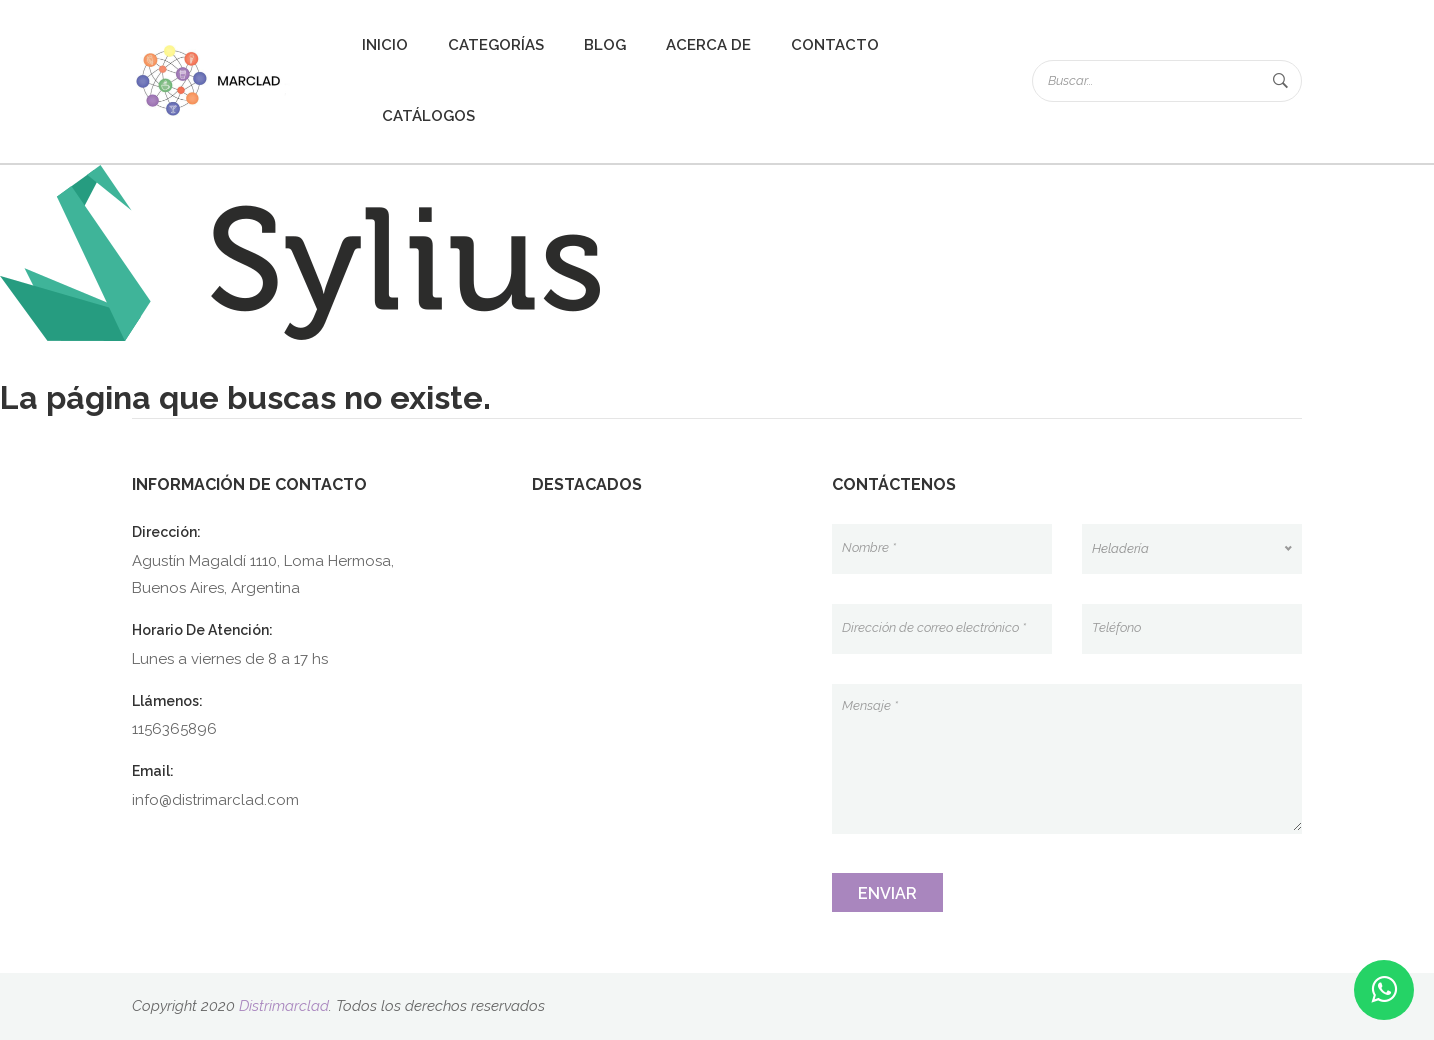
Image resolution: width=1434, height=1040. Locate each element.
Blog (605, 45)
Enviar (887, 893)
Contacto (835, 45)
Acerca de (708, 45)
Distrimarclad (284, 1006)
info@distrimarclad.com (215, 800)
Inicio (385, 45)
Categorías (496, 45)
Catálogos (428, 116)
